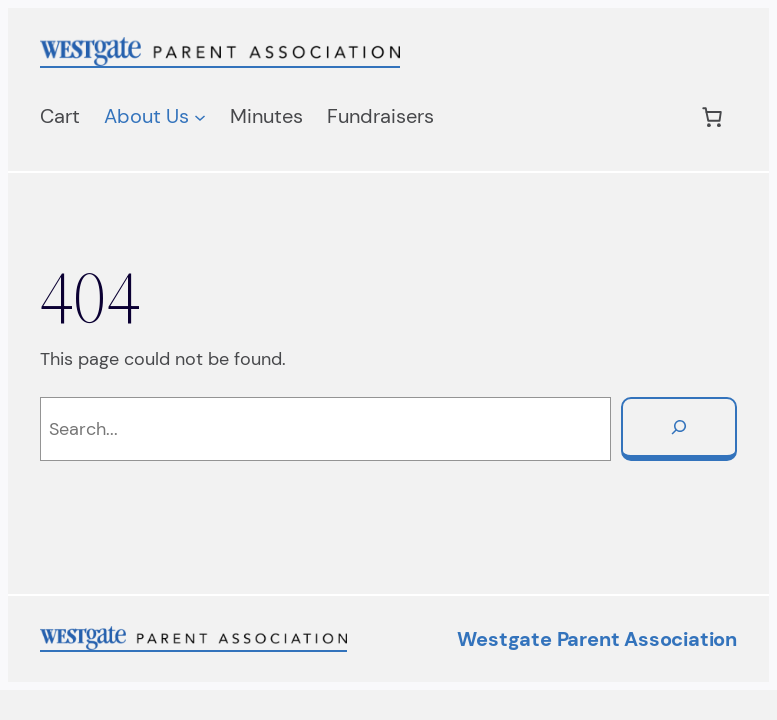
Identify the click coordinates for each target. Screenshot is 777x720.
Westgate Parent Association (597, 639)
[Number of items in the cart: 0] (712, 117)
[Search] (679, 429)
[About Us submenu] (200, 117)
